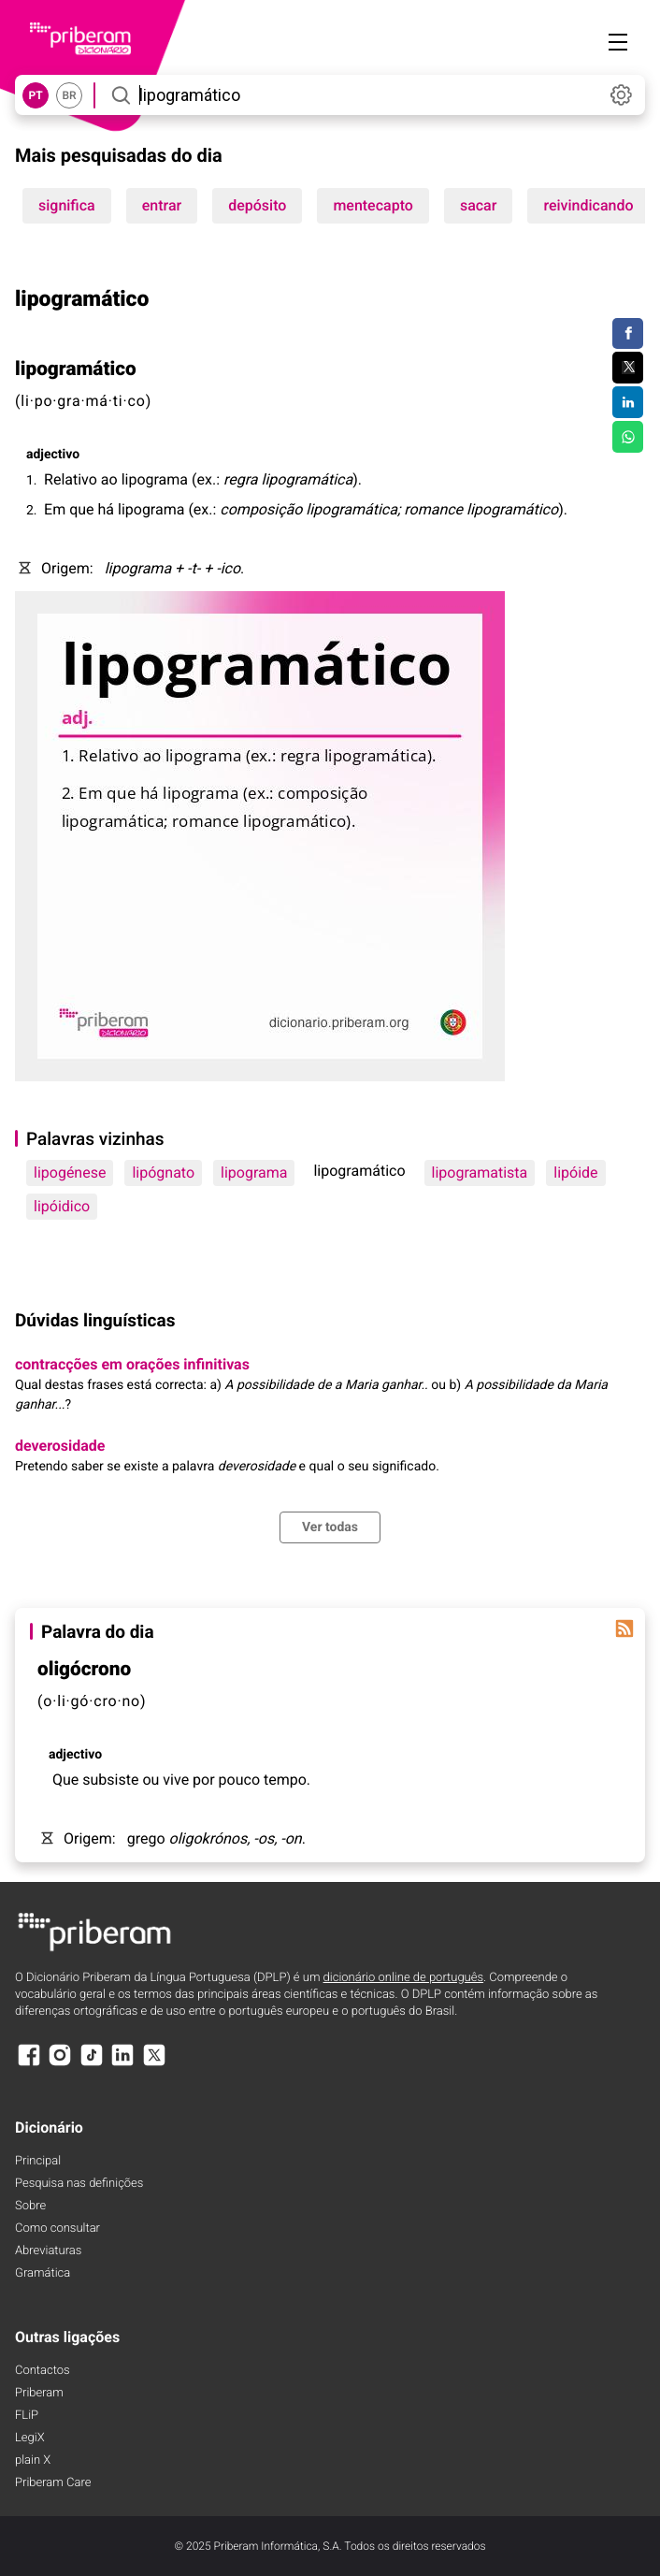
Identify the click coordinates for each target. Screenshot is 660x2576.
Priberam (39, 2393)
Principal (38, 2161)
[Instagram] (60, 2064)
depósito (257, 205)
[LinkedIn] (122, 2064)
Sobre (30, 2206)
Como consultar (57, 2228)
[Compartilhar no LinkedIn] (627, 402)
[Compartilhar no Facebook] (627, 334)
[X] (154, 2064)
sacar (478, 205)
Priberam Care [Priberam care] (53, 2483)
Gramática (42, 2273)
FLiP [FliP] (26, 2416)
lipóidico (62, 1206)
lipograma (254, 1172)
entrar (161, 205)
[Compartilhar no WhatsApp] (627, 437)
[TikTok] (92, 2064)
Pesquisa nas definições (79, 2184)
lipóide (575, 1172)
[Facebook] (29, 2064)
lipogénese (70, 1172)
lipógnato (163, 1172)
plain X (32, 2460)
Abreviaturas (48, 2251)
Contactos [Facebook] (42, 2371)
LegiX (30, 2438)
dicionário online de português (403, 1978)
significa (66, 205)
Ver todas (330, 1527)
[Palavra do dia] (624, 1628)
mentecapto (373, 205)
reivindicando (588, 205)
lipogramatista (480, 1172)
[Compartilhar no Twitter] (627, 368)
